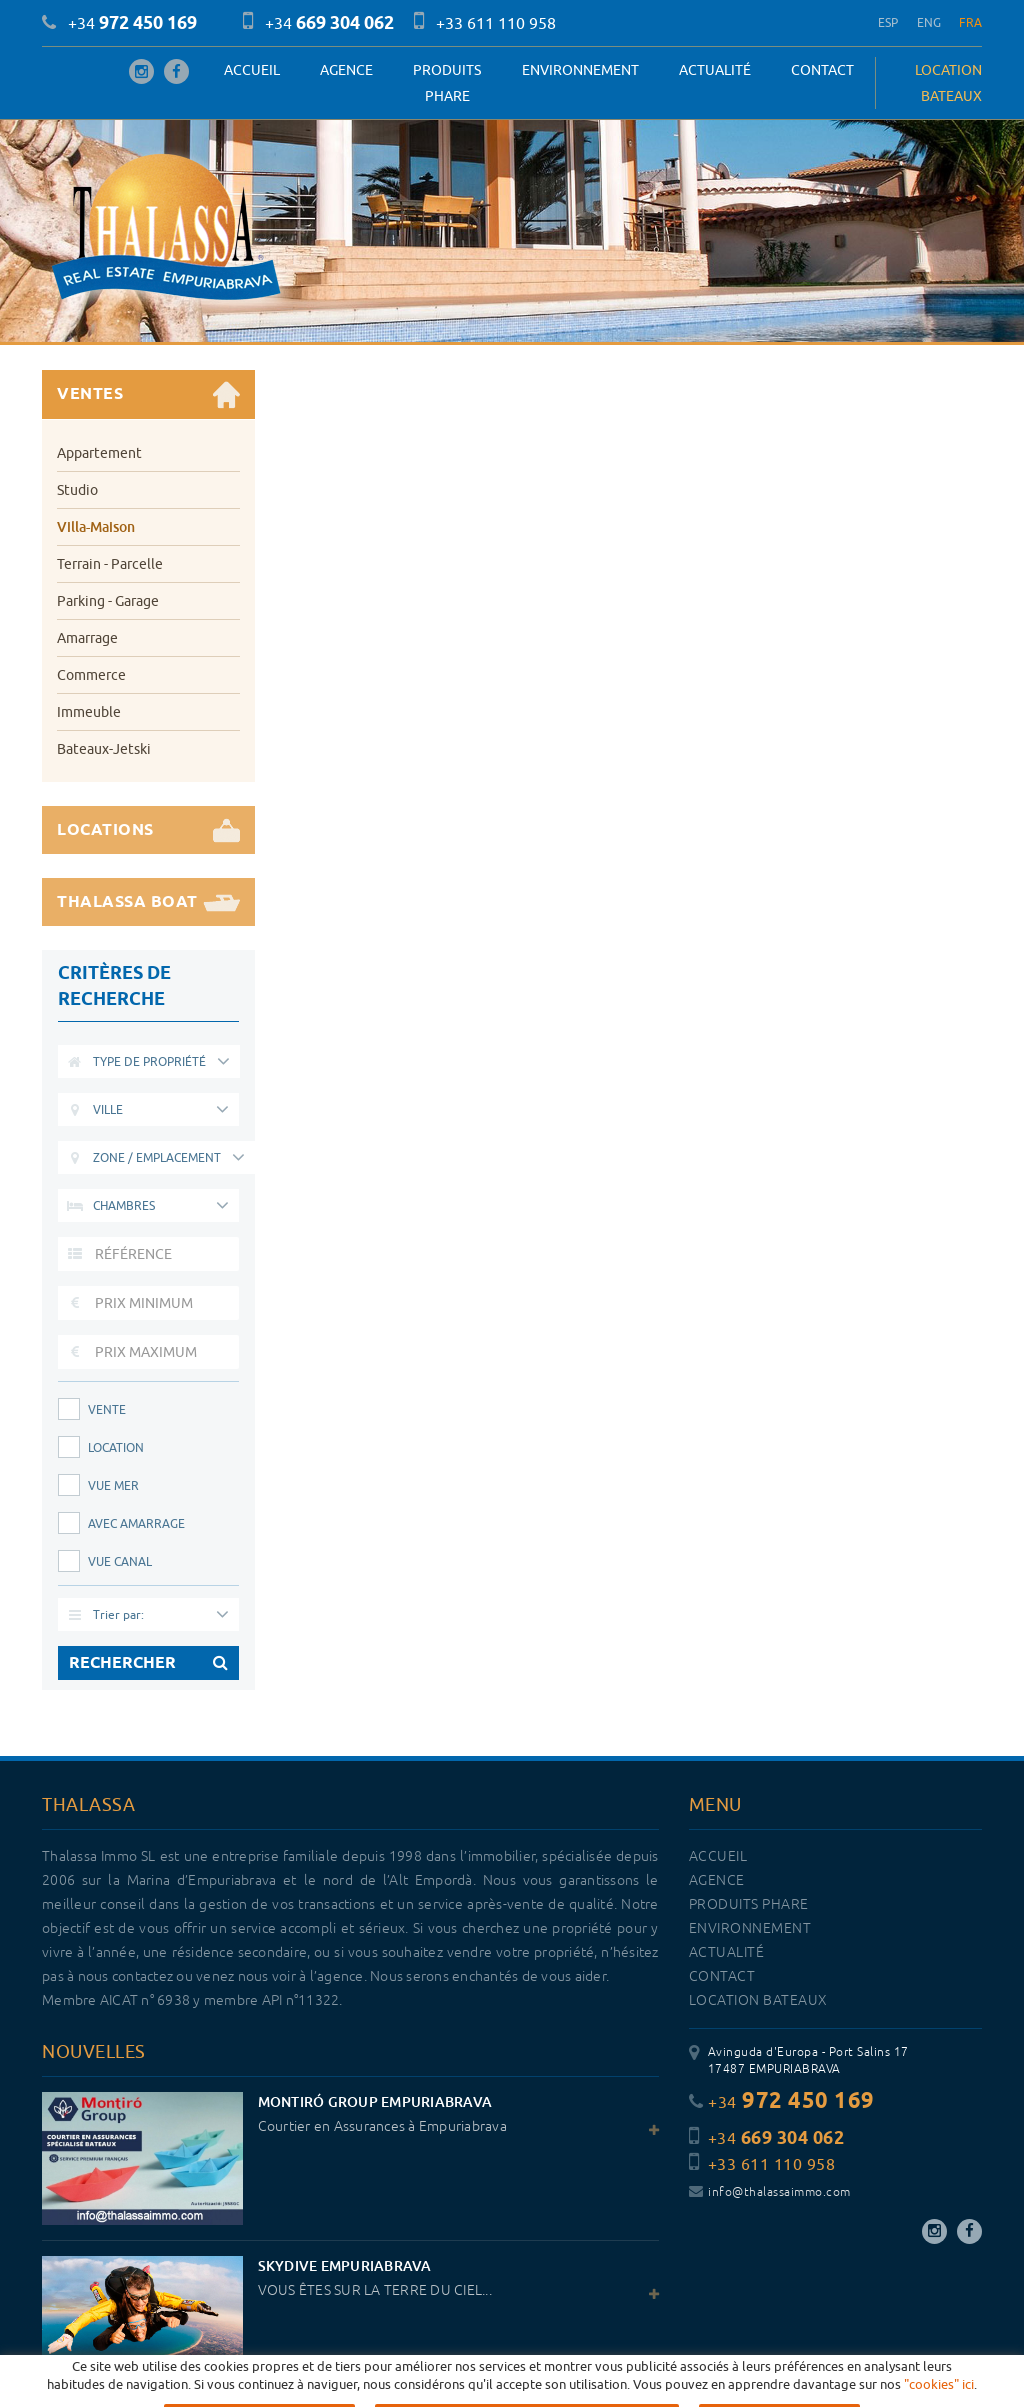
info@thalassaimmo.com (770, 2192)
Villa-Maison (96, 526)
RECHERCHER (148, 1663)
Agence (346, 70)
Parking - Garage (108, 601)
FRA (970, 22)
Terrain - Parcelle (110, 564)
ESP (888, 22)
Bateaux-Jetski (104, 749)
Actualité (715, 70)
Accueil (252, 70)
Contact (822, 70)
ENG (929, 22)
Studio (77, 490)
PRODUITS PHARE (447, 83)
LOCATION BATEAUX (948, 83)
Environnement (580, 70)
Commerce (91, 675)
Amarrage (87, 638)
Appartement (99, 453)
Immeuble (89, 712)
